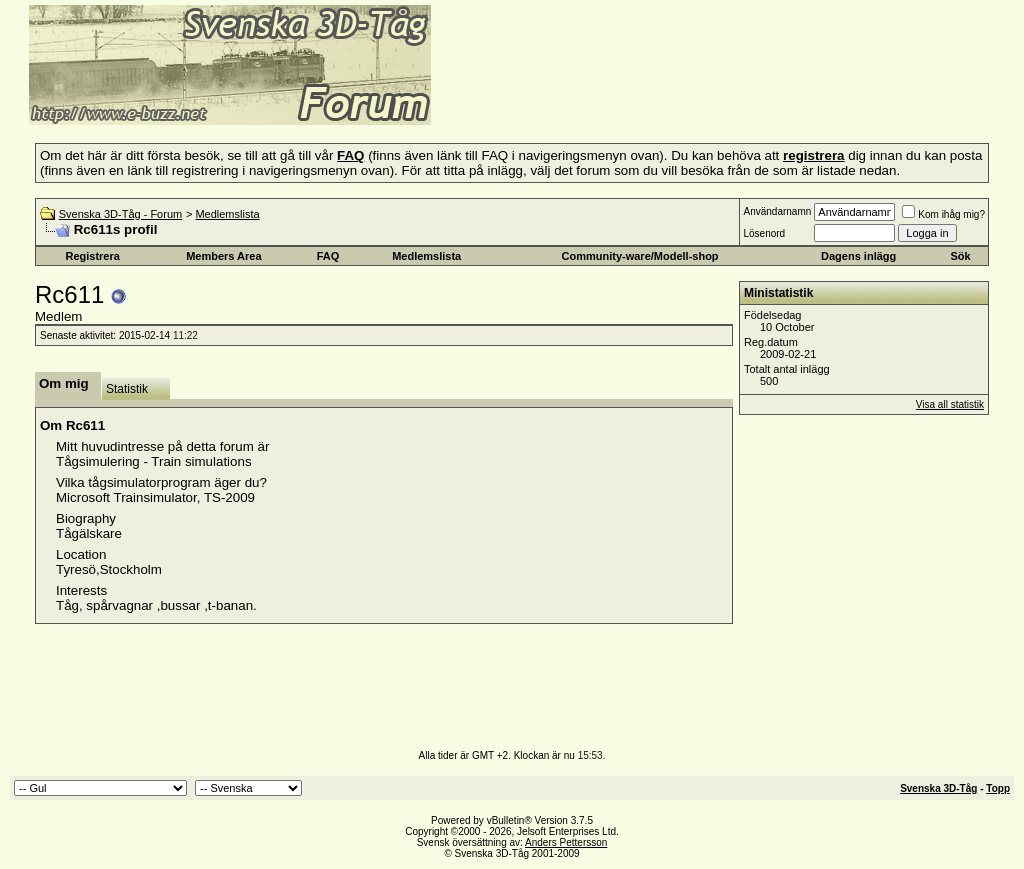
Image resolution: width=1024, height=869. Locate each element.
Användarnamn (777, 211)
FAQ (328, 256)
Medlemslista (227, 214)
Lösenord (764, 233)
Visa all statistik (950, 404)
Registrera (92, 256)
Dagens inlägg (858, 256)
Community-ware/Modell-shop (640, 256)
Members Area (223, 256)
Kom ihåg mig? (943, 214)
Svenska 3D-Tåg (938, 788)
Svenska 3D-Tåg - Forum (120, 214)
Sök (960, 256)
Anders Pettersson (566, 842)
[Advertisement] (676, 95)
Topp (998, 788)
